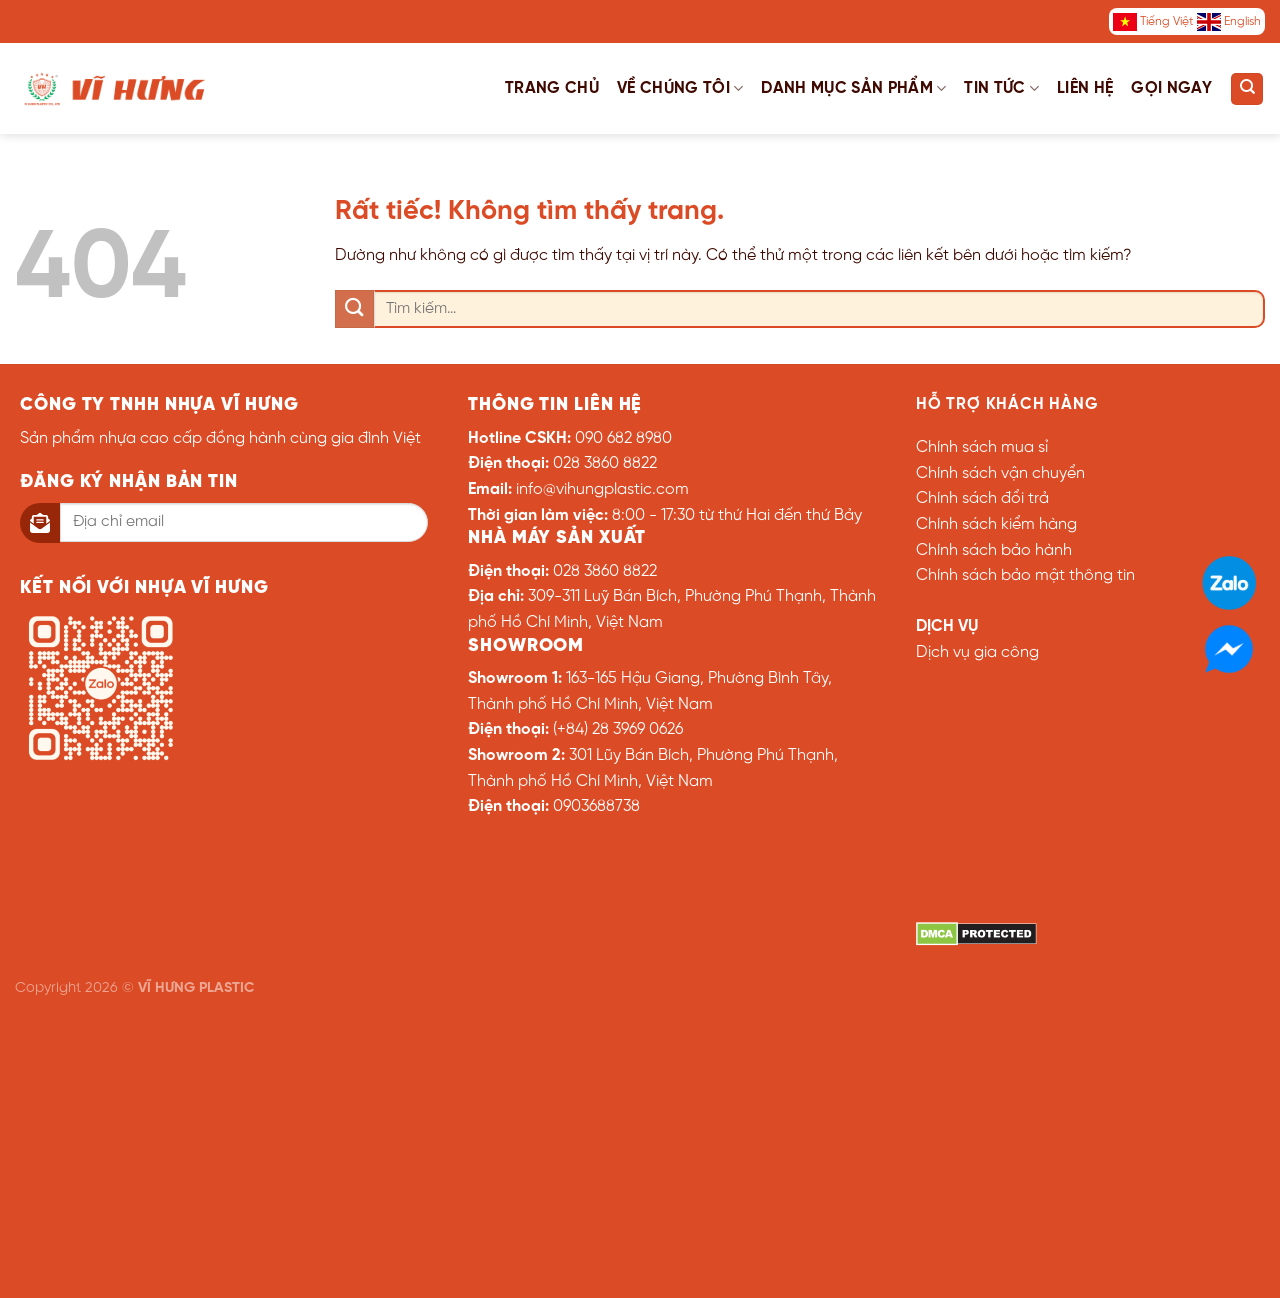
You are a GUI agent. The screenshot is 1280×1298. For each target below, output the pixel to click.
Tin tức (1001, 88)
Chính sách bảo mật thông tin (1025, 575)
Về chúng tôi (680, 88)
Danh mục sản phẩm (853, 88)
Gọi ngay (1171, 88)
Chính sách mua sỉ (982, 447)
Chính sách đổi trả (982, 498)
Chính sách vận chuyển (1000, 473)
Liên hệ (1085, 88)
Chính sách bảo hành (994, 550)
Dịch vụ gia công (977, 652)
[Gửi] (354, 309)
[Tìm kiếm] (1247, 89)
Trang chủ (552, 88)
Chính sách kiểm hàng (996, 524)
